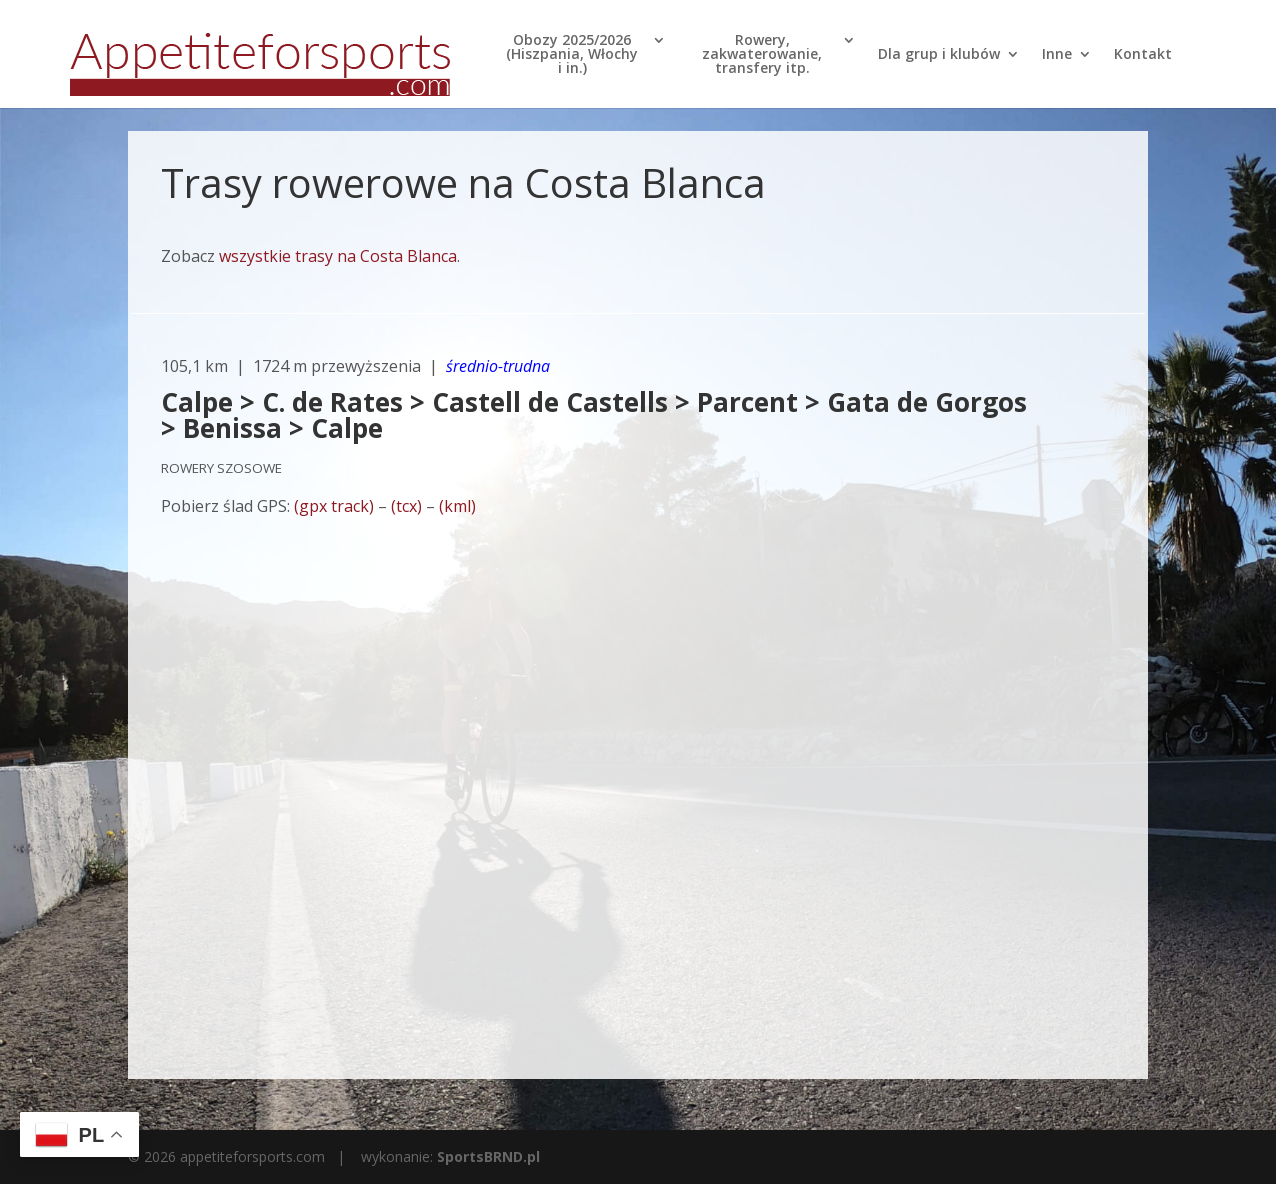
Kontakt (1143, 55)
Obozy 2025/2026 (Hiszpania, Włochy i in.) (572, 55)
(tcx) (406, 506)
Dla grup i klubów (939, 55)
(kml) (457, 506)
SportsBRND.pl (488, 1156)
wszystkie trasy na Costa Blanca (338, 256)
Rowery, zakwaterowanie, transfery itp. (762, 55)
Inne (1057, 55)
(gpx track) (334, 506)
